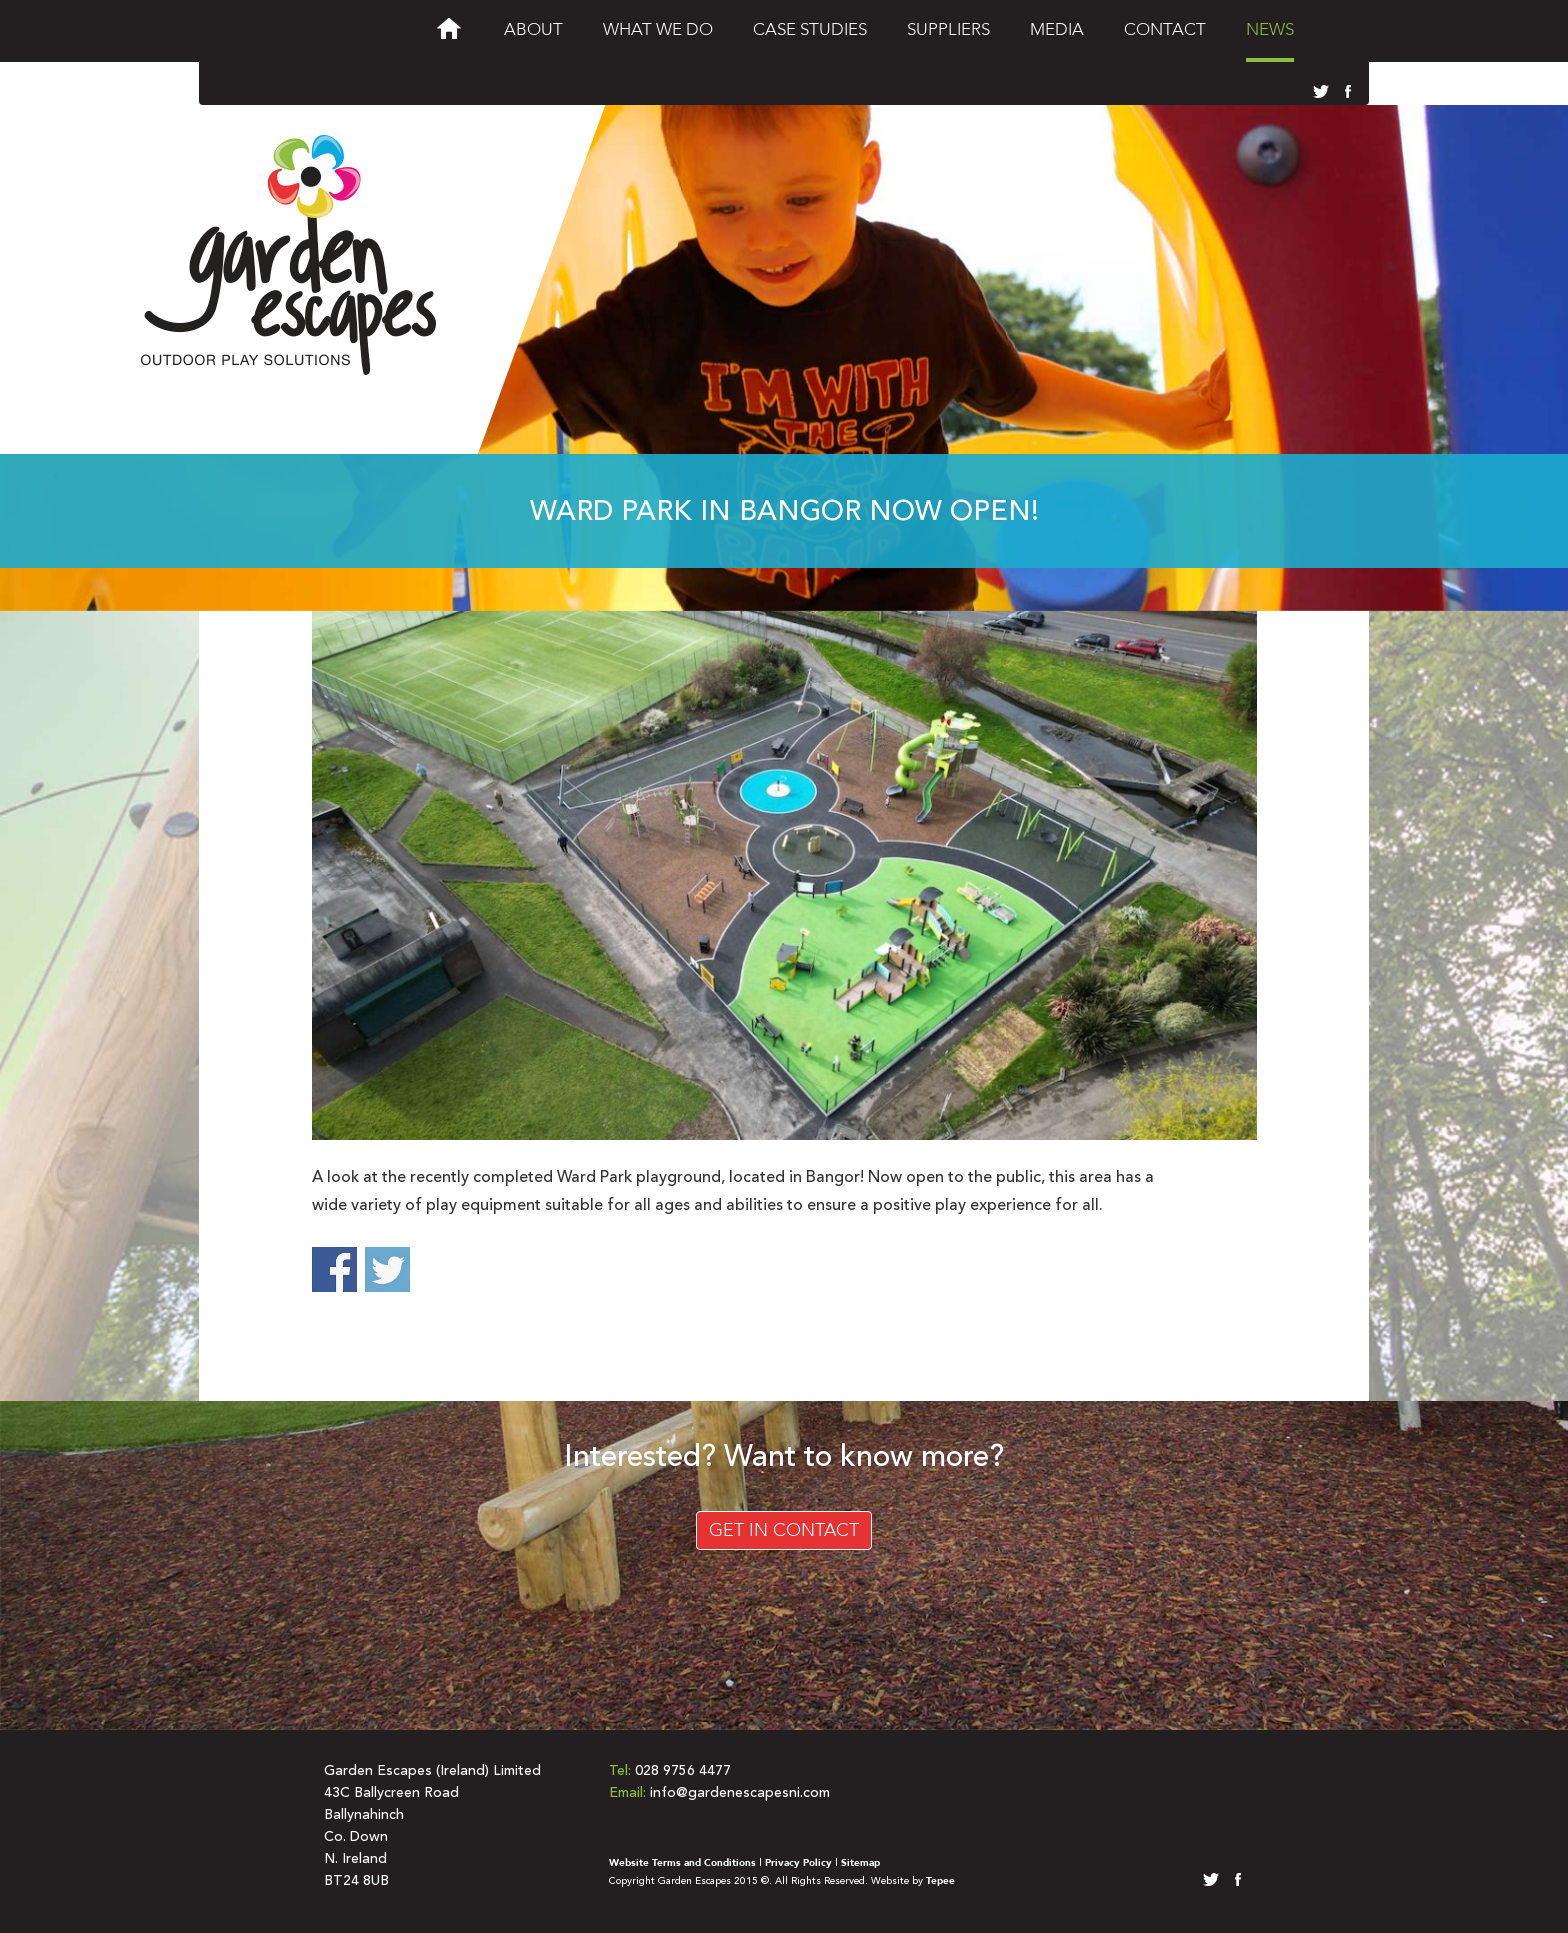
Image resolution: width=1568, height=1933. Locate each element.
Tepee (940, 1881)
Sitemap (860, 1863)
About (533, 29)
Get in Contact (784, 1530)
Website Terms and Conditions (682, 1863)
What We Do (658, 29)
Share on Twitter (387, 1269)
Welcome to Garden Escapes (449, 34)
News (1270, 29)
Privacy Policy (798, 1863)
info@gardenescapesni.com (740, 1792)
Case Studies (810, 29)
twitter (1320, 92)
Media (1057, 29)
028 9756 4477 (683, 1770)
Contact (1165, 29)
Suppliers (948, 29)
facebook (1344, 92)
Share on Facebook (334, 1269)
